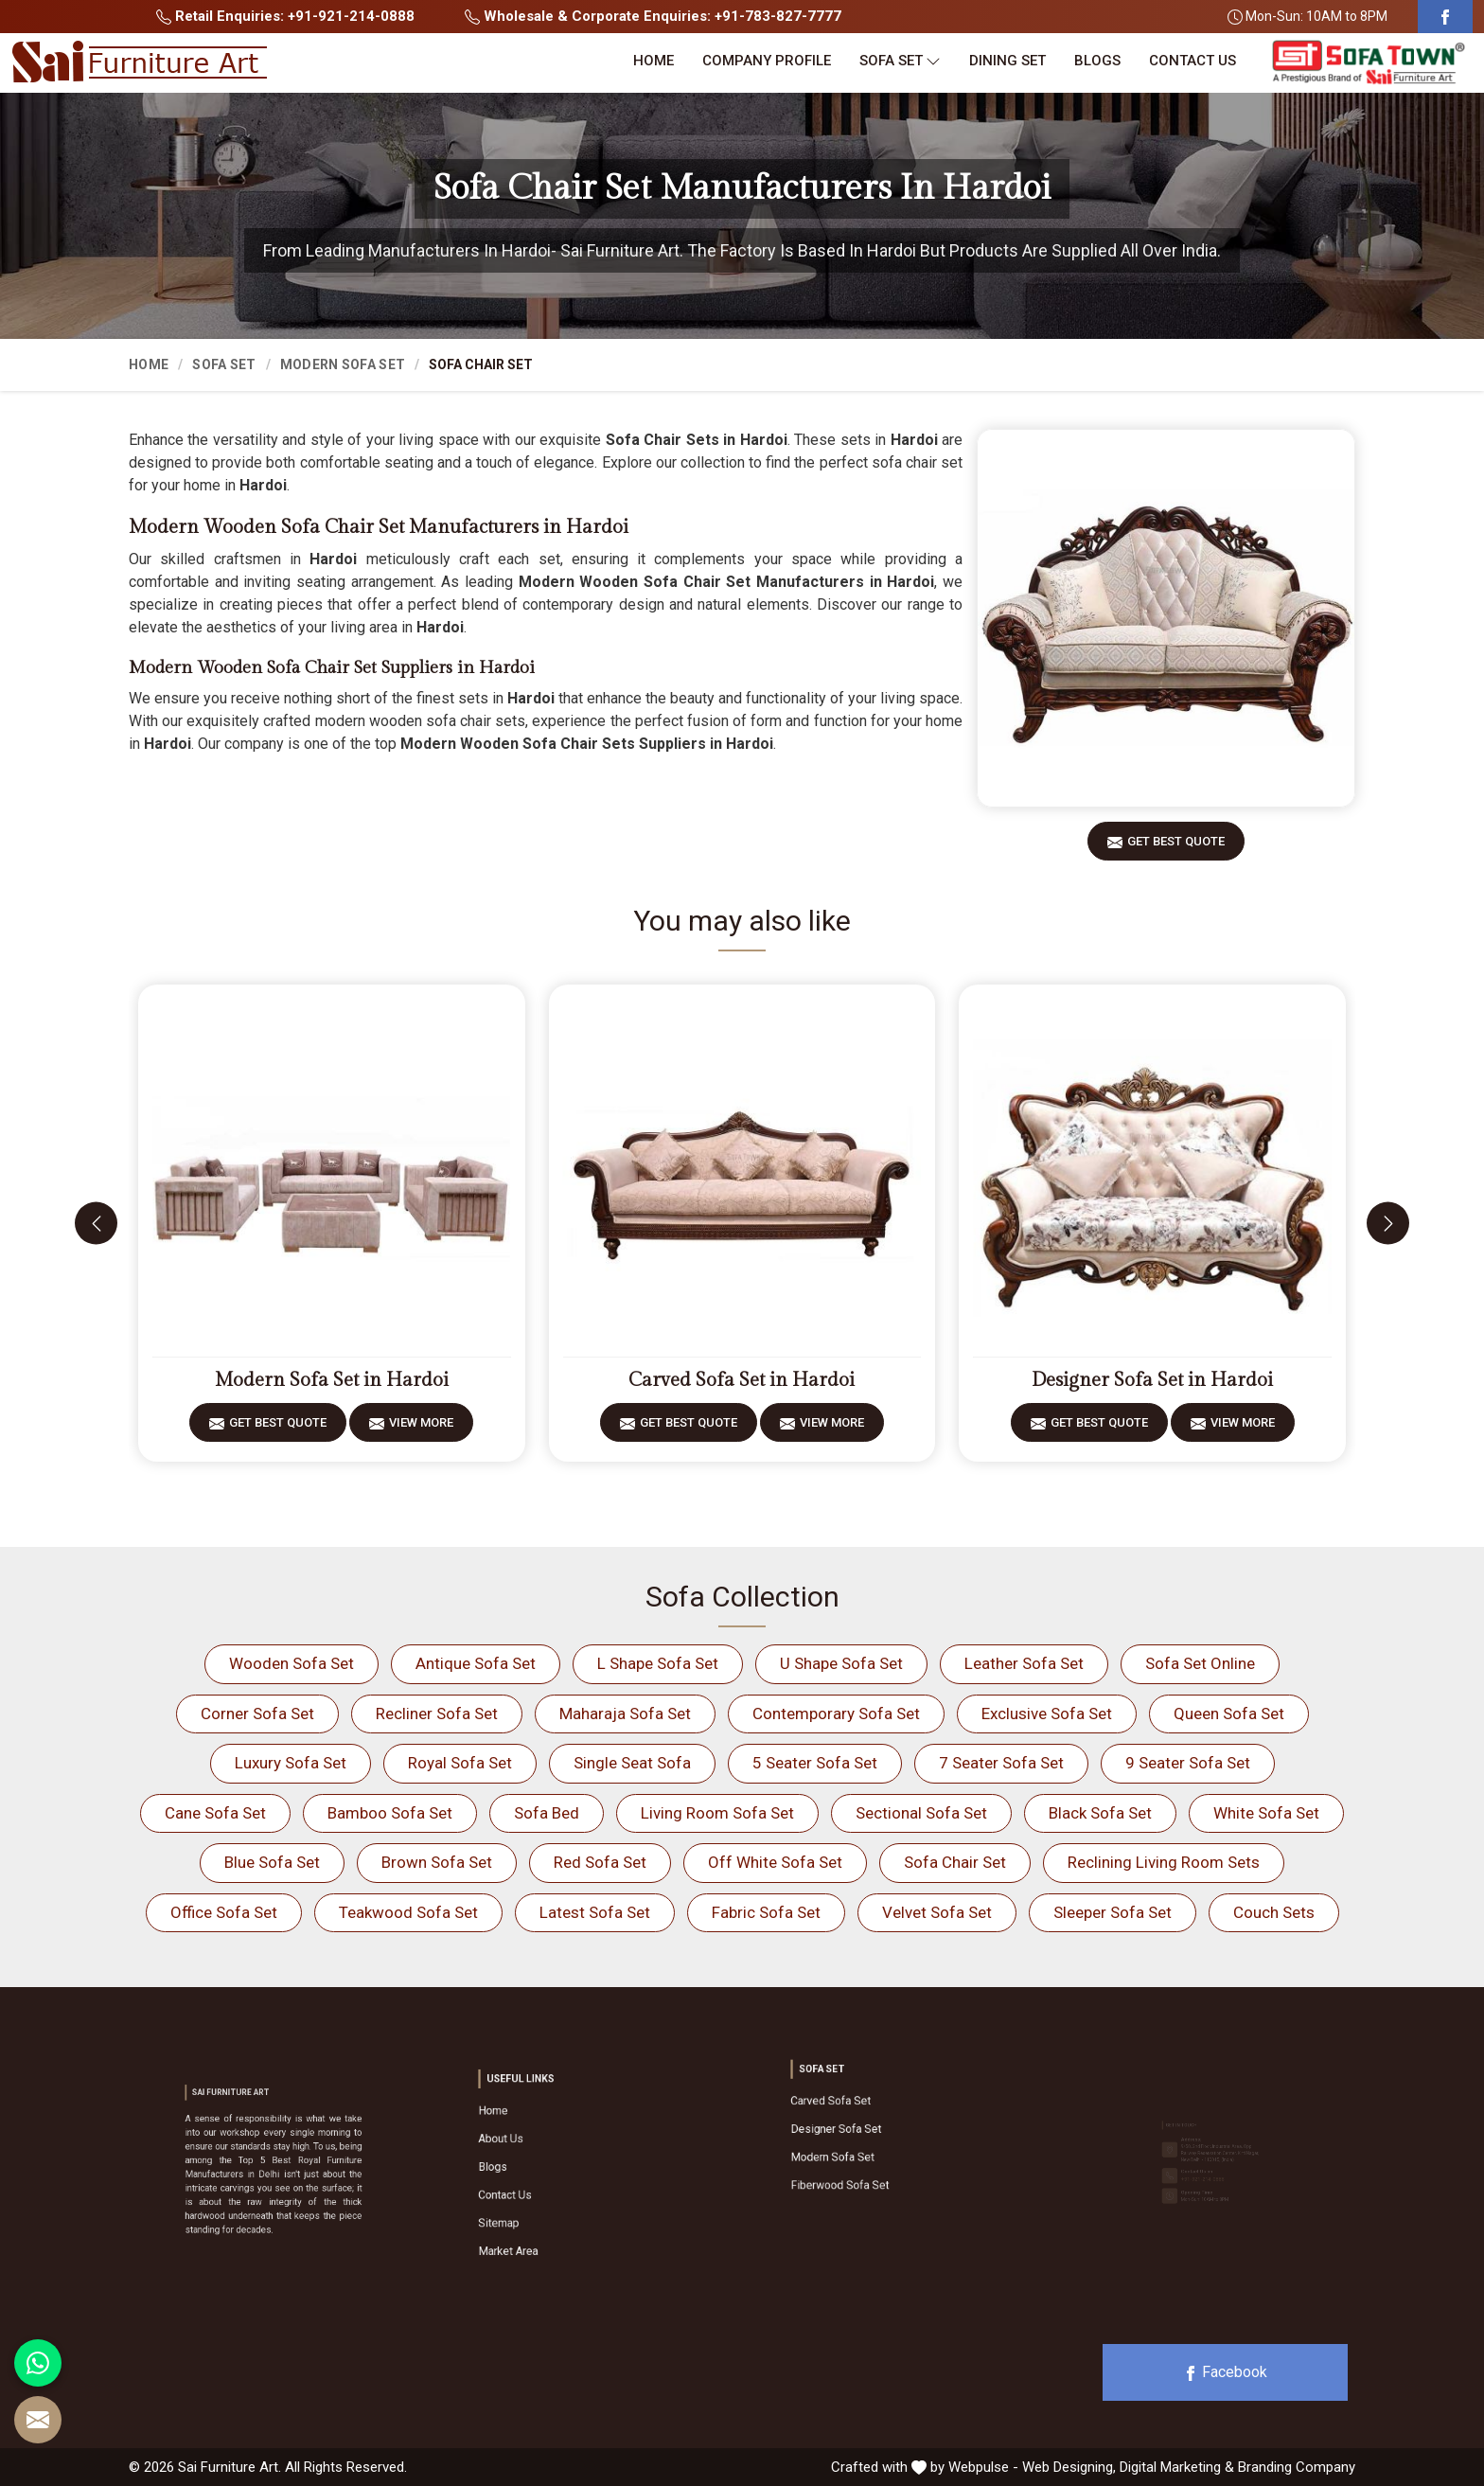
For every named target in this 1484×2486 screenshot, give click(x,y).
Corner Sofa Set (257, 1713)
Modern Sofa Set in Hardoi (332, 1380)
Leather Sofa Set (1024, 1663)
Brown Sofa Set (436, 1862)
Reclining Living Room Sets (1164, 1862)
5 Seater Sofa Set (814, 1762)
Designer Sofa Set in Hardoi (1152, 1380)
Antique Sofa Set (475, 1663)
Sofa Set (900, 61)
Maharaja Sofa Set (625, 1713)
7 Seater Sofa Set (1001, 1762)
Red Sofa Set (600, 1862)
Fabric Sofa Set (766, 1912)
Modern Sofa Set (343, 364)
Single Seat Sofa (632, 1762)
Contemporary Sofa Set (836, 1713)
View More (421, 1429)
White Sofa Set (1266, 1812)
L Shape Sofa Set (657, 1663)
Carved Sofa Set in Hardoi (741, 1380)
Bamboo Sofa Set (389, 1812)
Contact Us (1192, 60)
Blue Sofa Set (272, 1862)
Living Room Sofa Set (717, 1812)
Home (653, 60)
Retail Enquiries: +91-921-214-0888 (285, 16)
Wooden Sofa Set (291, 1663)
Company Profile (766, 60)
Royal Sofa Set (460, 1762)
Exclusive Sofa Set (1046, 1713)
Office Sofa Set (223, 1912)
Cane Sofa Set (215, 1812)
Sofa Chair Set (955, 1862)
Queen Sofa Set (1229, 1713)
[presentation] (96, 1223)
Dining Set (1007, 60)
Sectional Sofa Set (921, 1812)
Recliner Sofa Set (437, 1713)
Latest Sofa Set (594, 1912)
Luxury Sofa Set (290, 1762)
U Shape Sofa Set (841, 1663)
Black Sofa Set (1100, 1812)
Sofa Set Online (1200, 1663)
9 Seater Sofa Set (1187, 1762)
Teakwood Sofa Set (408, 1912)
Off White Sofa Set (775, 1862)
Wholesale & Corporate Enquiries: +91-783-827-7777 (653, 16)
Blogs (1097, 60)
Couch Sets (1274, 1912)
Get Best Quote (1176, 847)
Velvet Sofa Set (937, 1912)
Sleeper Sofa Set (1112, 1912)
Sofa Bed (546, 1812)
